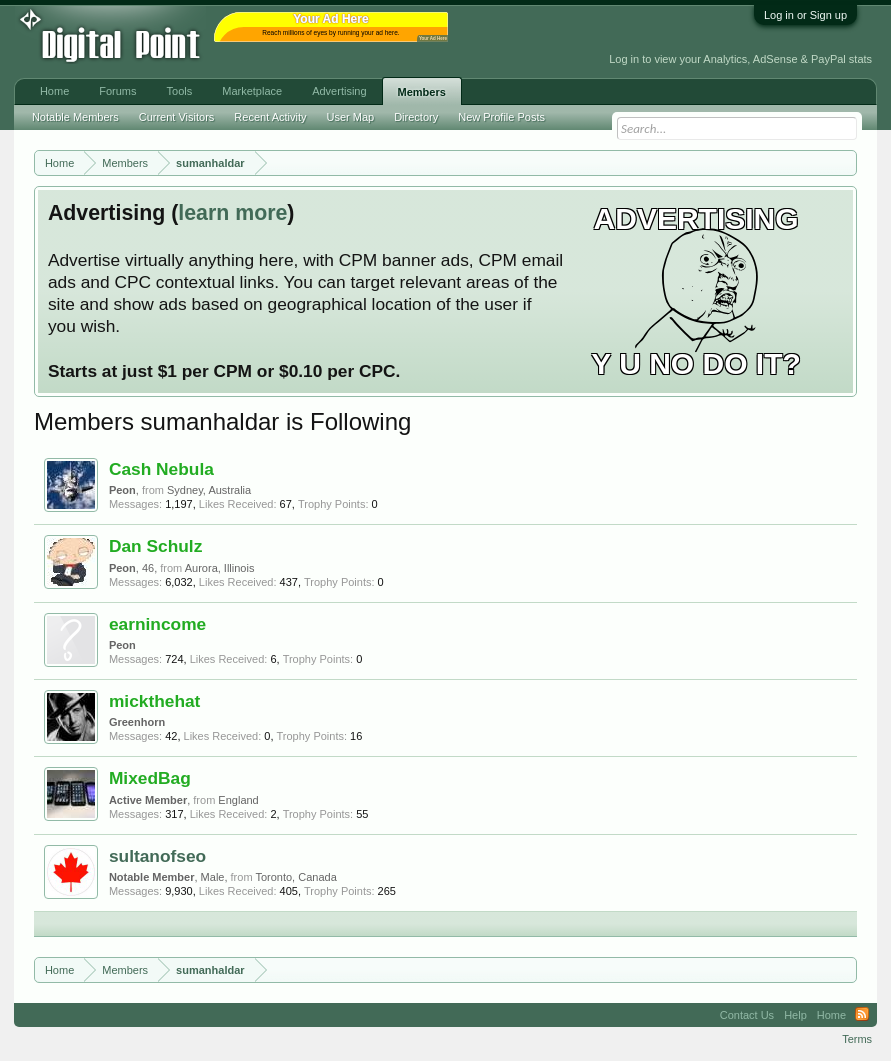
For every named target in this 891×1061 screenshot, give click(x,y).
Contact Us (747, 1015)
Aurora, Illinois (220, 568)
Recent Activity (270, 117)
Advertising (339, 91)
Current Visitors (177, 117)
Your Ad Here (433, 38)
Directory (416, 117)
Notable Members (75, 117)
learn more (232, 213)
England (238, 800)
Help (795, 1015)
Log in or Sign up (805, 15)
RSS (862, 1015)
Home (54, 91)
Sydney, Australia (209, 490)
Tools (180, 91)
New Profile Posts (501, 117)
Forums (117, 91)
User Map (350, 117)
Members (422, 92)
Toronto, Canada (295, 877)
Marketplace (252, 91)
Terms (857, 1039)
